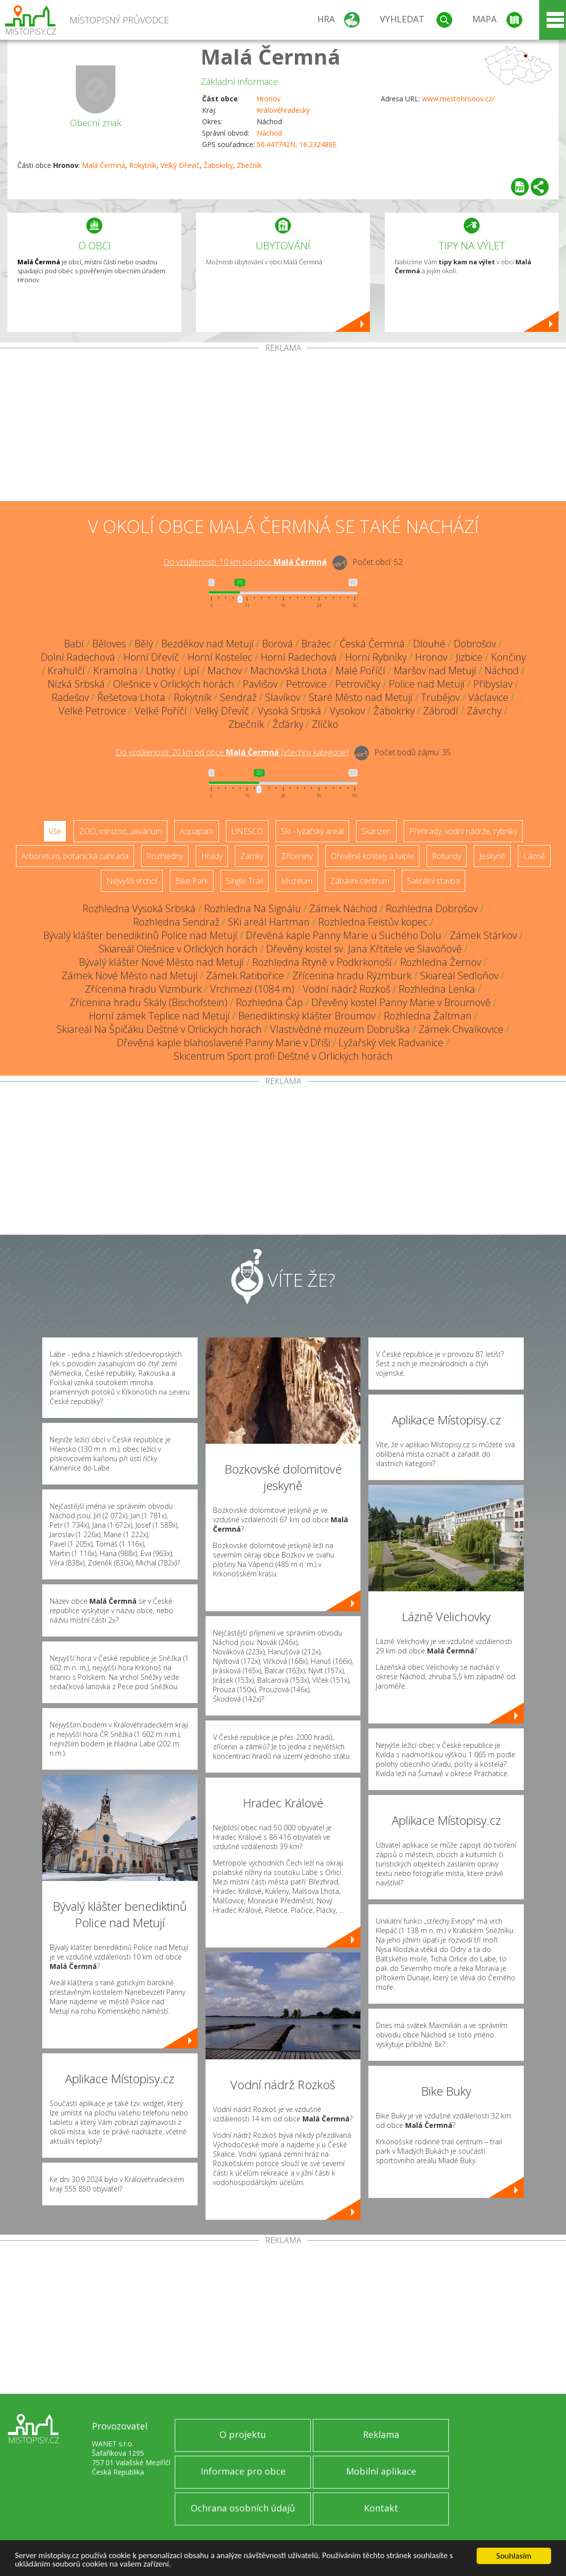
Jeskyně (492, 856)
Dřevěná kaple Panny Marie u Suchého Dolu (343, 935)
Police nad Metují (427, 684)
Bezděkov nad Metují (207, 643)
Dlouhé (429, 643)
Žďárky (288, 724)
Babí (74, 643)
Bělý (144, 643)
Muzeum (296, 880)
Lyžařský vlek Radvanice (391, 1042)
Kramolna (115, 670)
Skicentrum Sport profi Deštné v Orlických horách (283, 1056)
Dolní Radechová (78, 657)
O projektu (242, 2434)
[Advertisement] (283, 426)
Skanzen (376, 831)
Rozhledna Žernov (440, 962)
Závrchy (484, 710)
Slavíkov (282, 697)
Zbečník (249, 165)
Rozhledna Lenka (437, 989)
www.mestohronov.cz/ (458, 98)
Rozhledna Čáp (269, 1002)
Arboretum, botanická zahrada (75, 856)
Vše (55, 831)
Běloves (109, 643)
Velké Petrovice (92, 710)
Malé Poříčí (360, 670)
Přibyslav (492, 684)
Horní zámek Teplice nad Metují (159, 1015)
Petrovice (306, 684)
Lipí (191, 670)
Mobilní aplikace (381, 2471)
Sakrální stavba (433, 880)
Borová (277, 643)
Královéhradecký (283, 110)
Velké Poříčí (161, 710)
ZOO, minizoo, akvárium (120, 831)
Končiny (508, 657)
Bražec (316, 643)
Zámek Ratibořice (245, 975)
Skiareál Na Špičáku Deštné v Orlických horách (159, 1029)
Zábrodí (440, 710)
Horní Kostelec (220, 657)
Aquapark (196, 831)
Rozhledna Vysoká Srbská (139, 908)
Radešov (70, 697)
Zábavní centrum (359, 880)
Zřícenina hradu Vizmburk (143, 989)
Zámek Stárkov (483, 935)
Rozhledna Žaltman (428, 1015)
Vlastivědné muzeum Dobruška (340, 1029)
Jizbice (469, 657)
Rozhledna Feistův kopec (372, 922)
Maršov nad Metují (435, 670)
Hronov (269, 98)
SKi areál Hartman (269, 922)
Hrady (211, 856)
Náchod (269, 133)
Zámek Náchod (343, 908)
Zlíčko (325, 724)
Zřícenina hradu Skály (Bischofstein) (148, 1002)
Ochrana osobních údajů (243, 2508)
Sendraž (238, 697)
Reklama (381, 2434)
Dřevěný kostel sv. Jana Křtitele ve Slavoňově (364, 948)
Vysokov (347, 710)
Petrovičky (357, 684)
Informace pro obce (243, 2471)
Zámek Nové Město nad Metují (130, 975)
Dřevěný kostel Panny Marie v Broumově (401, 1002)
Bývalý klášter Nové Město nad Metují (161, 962)
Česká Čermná (372, 643)
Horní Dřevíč (151, 657)
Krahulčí (66, 670)
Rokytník (142, 165)
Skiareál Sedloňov (459, 975)
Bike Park (191, 880)
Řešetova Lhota (131, 697)
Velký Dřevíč (180, 165)
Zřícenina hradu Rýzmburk (352, 975)
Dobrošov (475, 643)
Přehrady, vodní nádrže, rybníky (463, 831)
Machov (225, 670)
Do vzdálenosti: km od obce (245, 561)
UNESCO (247, 831)
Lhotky (160, 670)
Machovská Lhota (288, 670)
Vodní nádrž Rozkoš (346, 989)
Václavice (488, 697)
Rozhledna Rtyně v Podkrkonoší (322, 962)
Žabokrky (218, 165)
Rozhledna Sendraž (176, 922)
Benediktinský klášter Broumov (306, 1015)
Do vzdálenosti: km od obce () (232, 752)
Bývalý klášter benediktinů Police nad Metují (140, 935)
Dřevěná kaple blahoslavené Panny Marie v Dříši (223, 1042)
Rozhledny (164, 856)
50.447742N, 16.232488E (297, 144)
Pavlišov (260, 684)
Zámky (251, 856)
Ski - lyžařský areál (312, 831)
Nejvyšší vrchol (131, 880)
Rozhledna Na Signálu (252, 908)
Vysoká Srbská (289, 710)
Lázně (534, 856)
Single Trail (244, 880)
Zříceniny (297, 856)
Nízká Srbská (76, 684)
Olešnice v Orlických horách (173, 684)
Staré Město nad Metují (361, 697)
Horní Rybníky (376, 657)
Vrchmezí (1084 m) (252, 989)
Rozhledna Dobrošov (432, 908)
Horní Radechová (299, 657)
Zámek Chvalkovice (461, 1029)
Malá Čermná (271, 56)
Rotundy (446, 856)
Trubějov (440, 697)
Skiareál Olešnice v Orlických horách (178, 948)
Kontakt (381, 2508)
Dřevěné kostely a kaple (372, 856)
